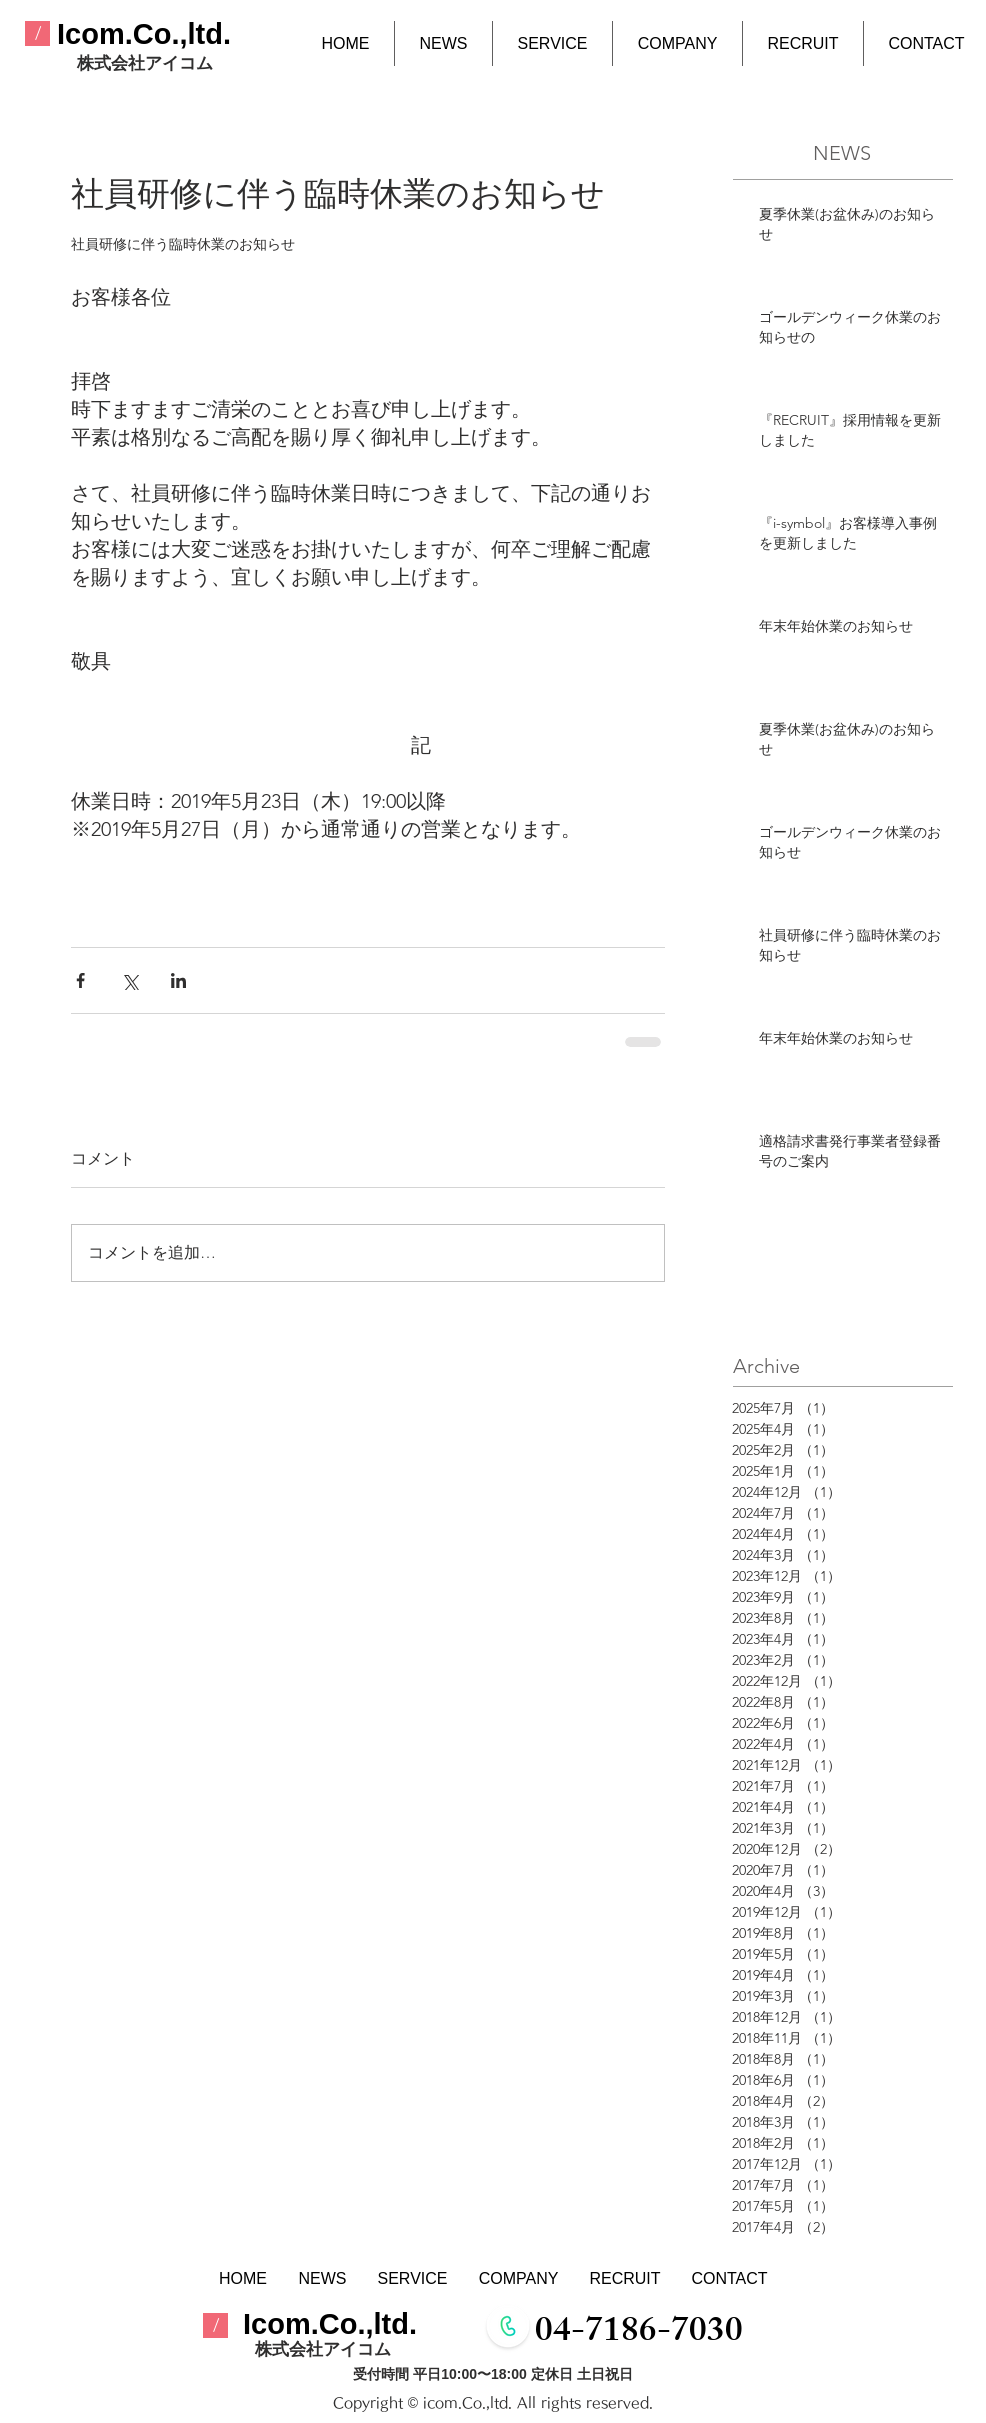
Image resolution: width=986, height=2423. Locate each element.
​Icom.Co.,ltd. (144, 34)
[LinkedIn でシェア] (178, 980)
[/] (37, 33)
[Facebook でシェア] (80, 980)
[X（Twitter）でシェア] (129, 980)
